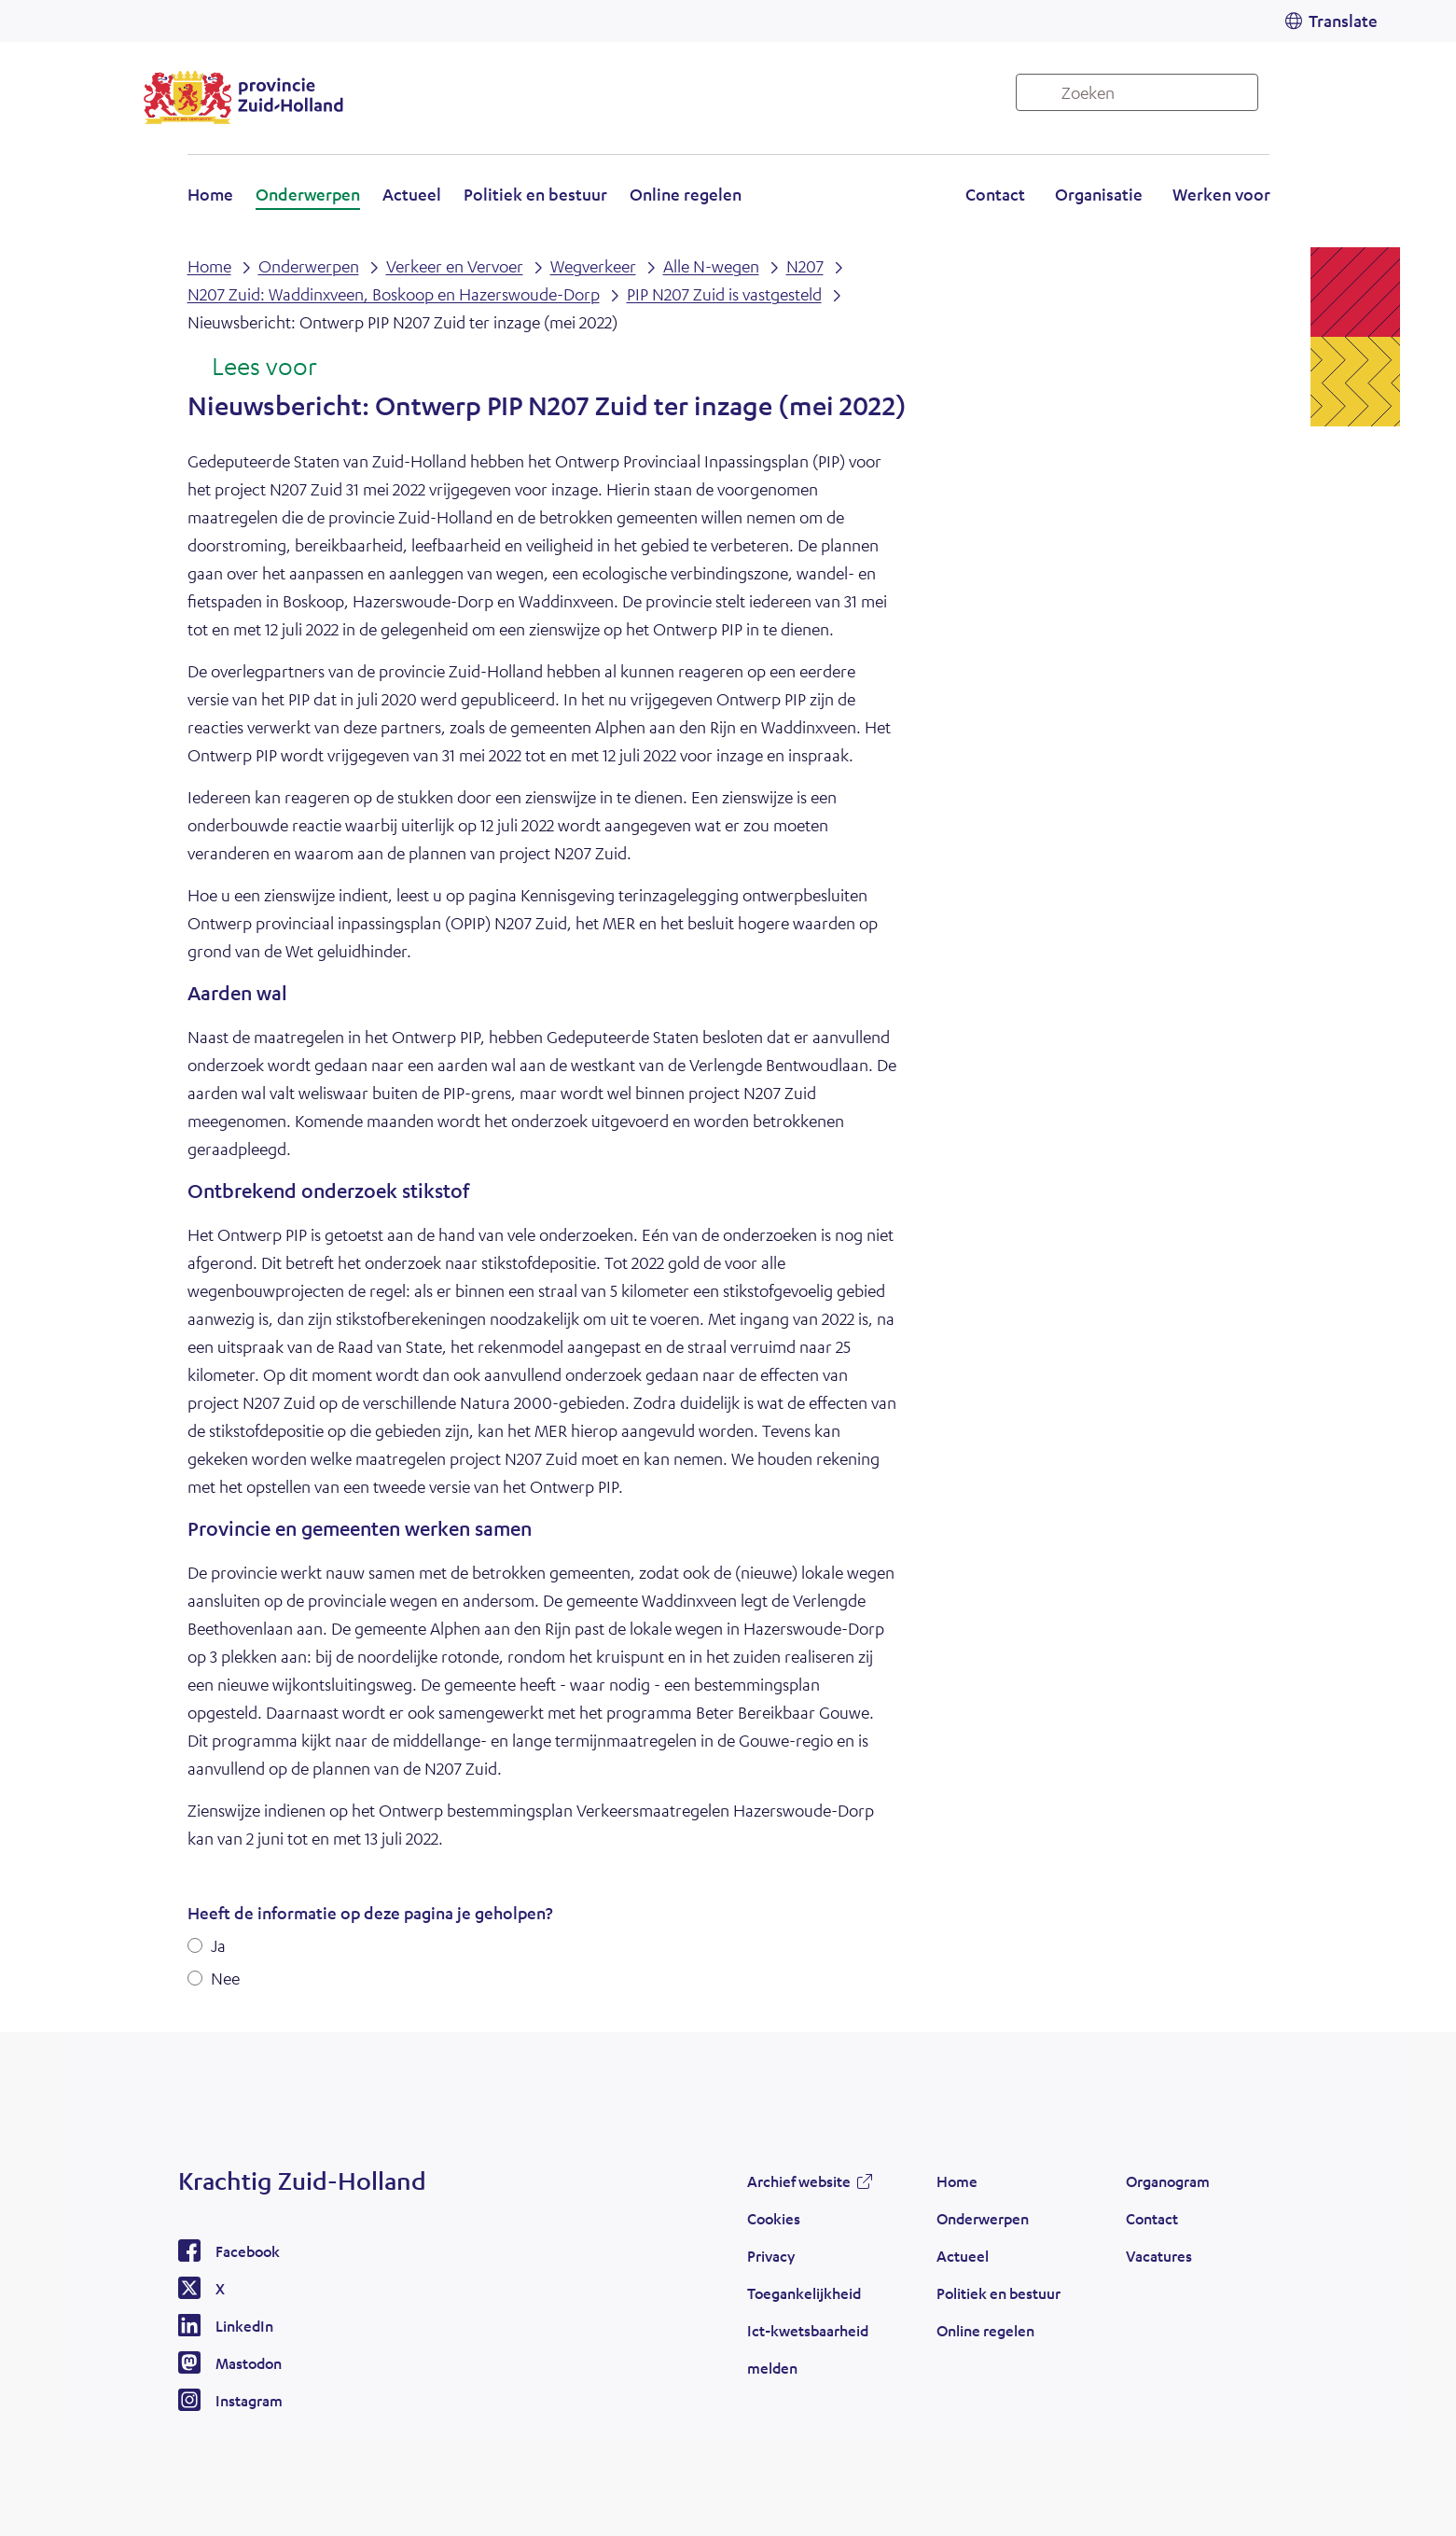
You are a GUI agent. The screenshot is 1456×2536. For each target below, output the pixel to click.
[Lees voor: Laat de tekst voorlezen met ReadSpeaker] (252, 367)
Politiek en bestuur (535, 194)
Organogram (1168, 2181)
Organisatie (1099, 194)
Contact (995, 194)
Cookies (773, 2218)
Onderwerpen (308, 194)
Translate (1343, 20)
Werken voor (1221, 194)
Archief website (799, 2181)
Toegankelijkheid (804, 2293)
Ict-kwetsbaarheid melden (807, 2348)
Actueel (411, 194)
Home (210, 194)
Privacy (771, 2255)
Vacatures (1159, 2255)
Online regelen (686, 194)
